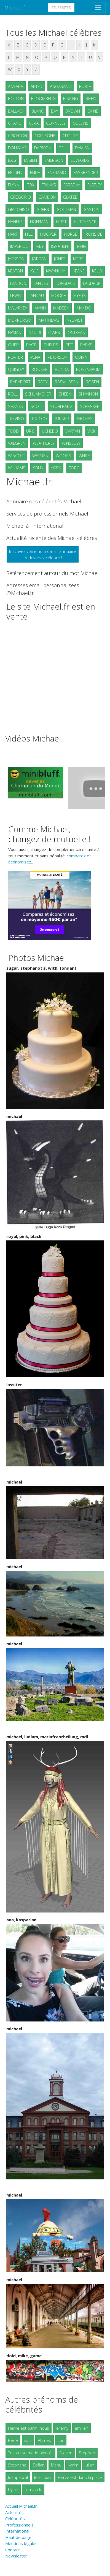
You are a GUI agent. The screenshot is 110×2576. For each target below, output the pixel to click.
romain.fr (33, 2489)
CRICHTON (17, 135)
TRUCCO (39, 418)
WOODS (63, 455)
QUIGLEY (16, 369)
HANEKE (15, 221)
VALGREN (16, 443)
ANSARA (15, 86)
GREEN (42, 209)
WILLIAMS (16, 467)
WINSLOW (71, 443)
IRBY (40, 246)
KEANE (79, 271)
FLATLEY (94, 185)
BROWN (72, 111)
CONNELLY (55, 123)
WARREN (40, 455)
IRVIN (81, 246)
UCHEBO (50, 431)
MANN (40, 308)
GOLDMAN (66, 209)
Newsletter (16, 2556)
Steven (66, 2452)
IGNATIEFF (60, 246)
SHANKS (15, 406)
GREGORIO (20, 197)
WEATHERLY (43, 443)
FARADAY (71, 185)
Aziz (27, 2440)
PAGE (31, 344)
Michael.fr (15, 7)
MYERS (79, 295)
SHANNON (88, 394)
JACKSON (16, 258)
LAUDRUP (92, 283)
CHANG (15, 123)
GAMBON (47, 197)
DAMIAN (82, 147)
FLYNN (13, 185)
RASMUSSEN (66, 381)
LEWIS (15, 295)
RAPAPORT (20, 381)
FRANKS (49, 185)
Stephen (87, 2452)
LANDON (18, 283)
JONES (60, 258)
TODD (13, 431)
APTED (36, 86)
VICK (91, 431)
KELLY (97, 271)
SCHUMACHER (38, 394)
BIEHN (90, 98)
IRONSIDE (93, 234)
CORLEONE (44, 135)
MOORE (58, 295)
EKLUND (15, 172)
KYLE (34, 271)
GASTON (92, 209)
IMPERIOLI (19, 246)
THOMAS (84, 418)
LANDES (41, 283)
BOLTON (16, 98)
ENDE (35, 172)
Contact (12, 2549)
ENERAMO (56, 172)
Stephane (17, 2465)
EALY (12, 160)
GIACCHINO (18, 209)
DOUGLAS (17, 147)
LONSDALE (66, 283)
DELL (63, 147)
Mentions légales (21, 2543)
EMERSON (53, 160)
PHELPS (51, 344)
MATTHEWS (49, 320)
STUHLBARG (61, 406)
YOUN (38, 467)
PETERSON (58, 357)
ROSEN (92, 381)
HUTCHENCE (85, 221)
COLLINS (80, 123)
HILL (29, 234)
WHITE (84, 455)
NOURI (35, 332)
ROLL (13, 394)
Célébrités (61, 7)
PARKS (86, 344)
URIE (30, 431)
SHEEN (65, 394)
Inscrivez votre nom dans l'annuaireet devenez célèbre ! (42, 554)
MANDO (84, 308)
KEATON (15, 271)
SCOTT (37, 406)
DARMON (42, 147)
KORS (78, 258)
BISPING (70, 98)
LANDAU (36, 295)
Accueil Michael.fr (21, 2506)
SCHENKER (90, 406)
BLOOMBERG (43, 98)
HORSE (70, 234)
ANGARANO (61, 86)
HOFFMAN (39, 221)
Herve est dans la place (80, 2477)
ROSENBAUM (88, 369)
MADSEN (61, 308)
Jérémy (61, 2428)
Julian (89, 2465)
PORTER (15, 357)
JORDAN (39, 258)
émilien (81, 2428)
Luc (61, 2440)
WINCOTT (16, 455)
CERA (34, 123)
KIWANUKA (55, 271)
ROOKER (39, 369)
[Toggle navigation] (98, 7)
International (17, 2531)
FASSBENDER (86, 172)
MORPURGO (19, 320)
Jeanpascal (18, 2477)
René (13, 2440)
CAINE (92, 111)
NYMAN (14, 332)
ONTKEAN (76, 332)
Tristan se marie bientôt (30, 2452)
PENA (35, 357)
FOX (30, 185)
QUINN (81, 357)
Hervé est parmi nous (28, 2428)
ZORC (73, 467)
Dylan (13, 2489)
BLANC (37, 111)
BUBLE (85, 86)
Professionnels (19, 2525)
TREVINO (16, 418)
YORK (56, 467)
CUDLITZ (70, 135)
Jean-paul (43, 2477)
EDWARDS (80, 160)
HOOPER (48, 234)
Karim (73, 2465)
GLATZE (70, 197)
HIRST (61, 221)
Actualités (14, 2512)
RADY (42, 381)
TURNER (61, 418)
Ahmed (44, 2440)
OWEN (54, 332)
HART (13, 234)
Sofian (39, 2465)
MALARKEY (17, 308)
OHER (13, 344)
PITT (69, 344)
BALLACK (16, 111)
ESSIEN (30, 160)
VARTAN (72, 431)
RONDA (62, 369)
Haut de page (19, 2537)
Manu (56, 2465)
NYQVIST (74, 320)
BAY (54, 111)
